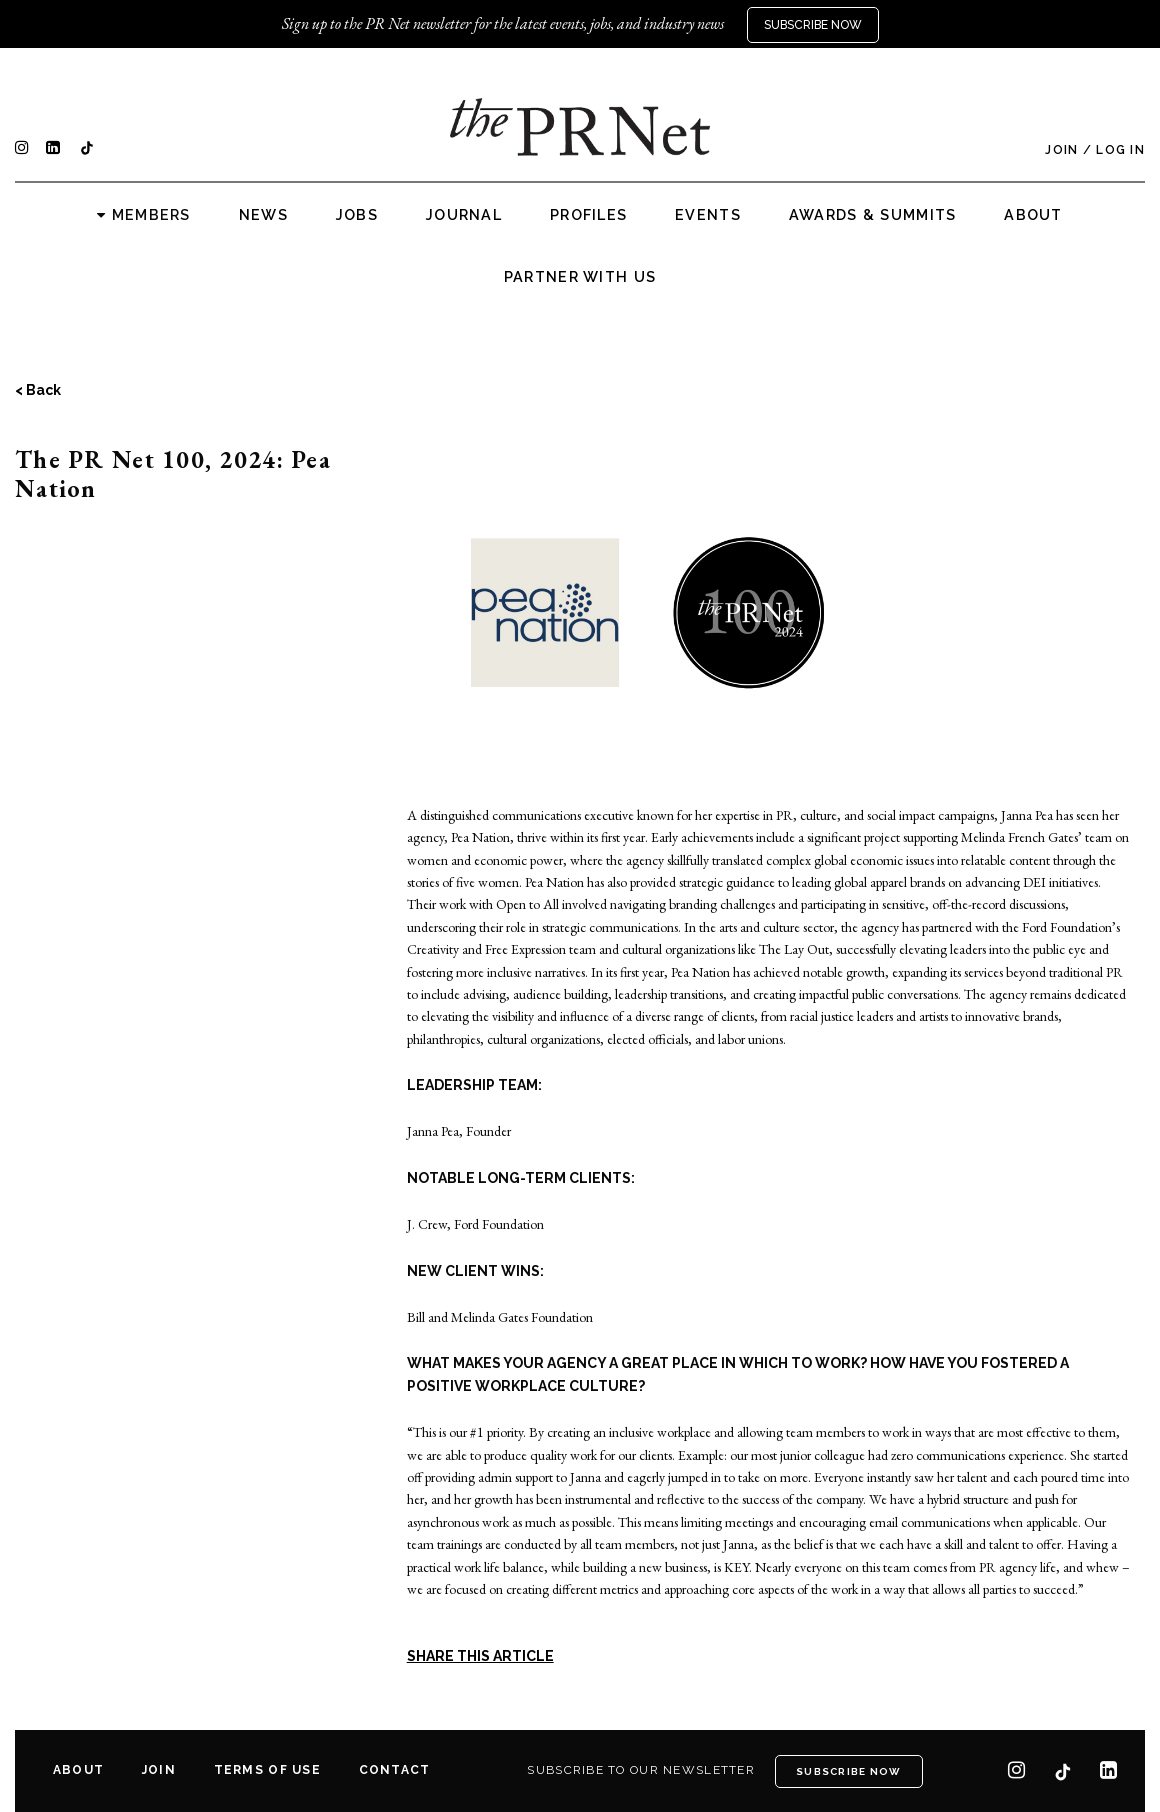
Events (708, 215)
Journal (464, 215)
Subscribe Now (813, 25)
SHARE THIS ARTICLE (480, 1656)
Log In (1120, 150)
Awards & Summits (872, 215)
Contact (395, 1770)
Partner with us (580, 277)
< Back (38, 390)
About (1033, 215)
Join (1061, 150)
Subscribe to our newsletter (641, 1770)
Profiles (588, 215)
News (263, 215)
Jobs (357, 215)
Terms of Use (267, 1770)
